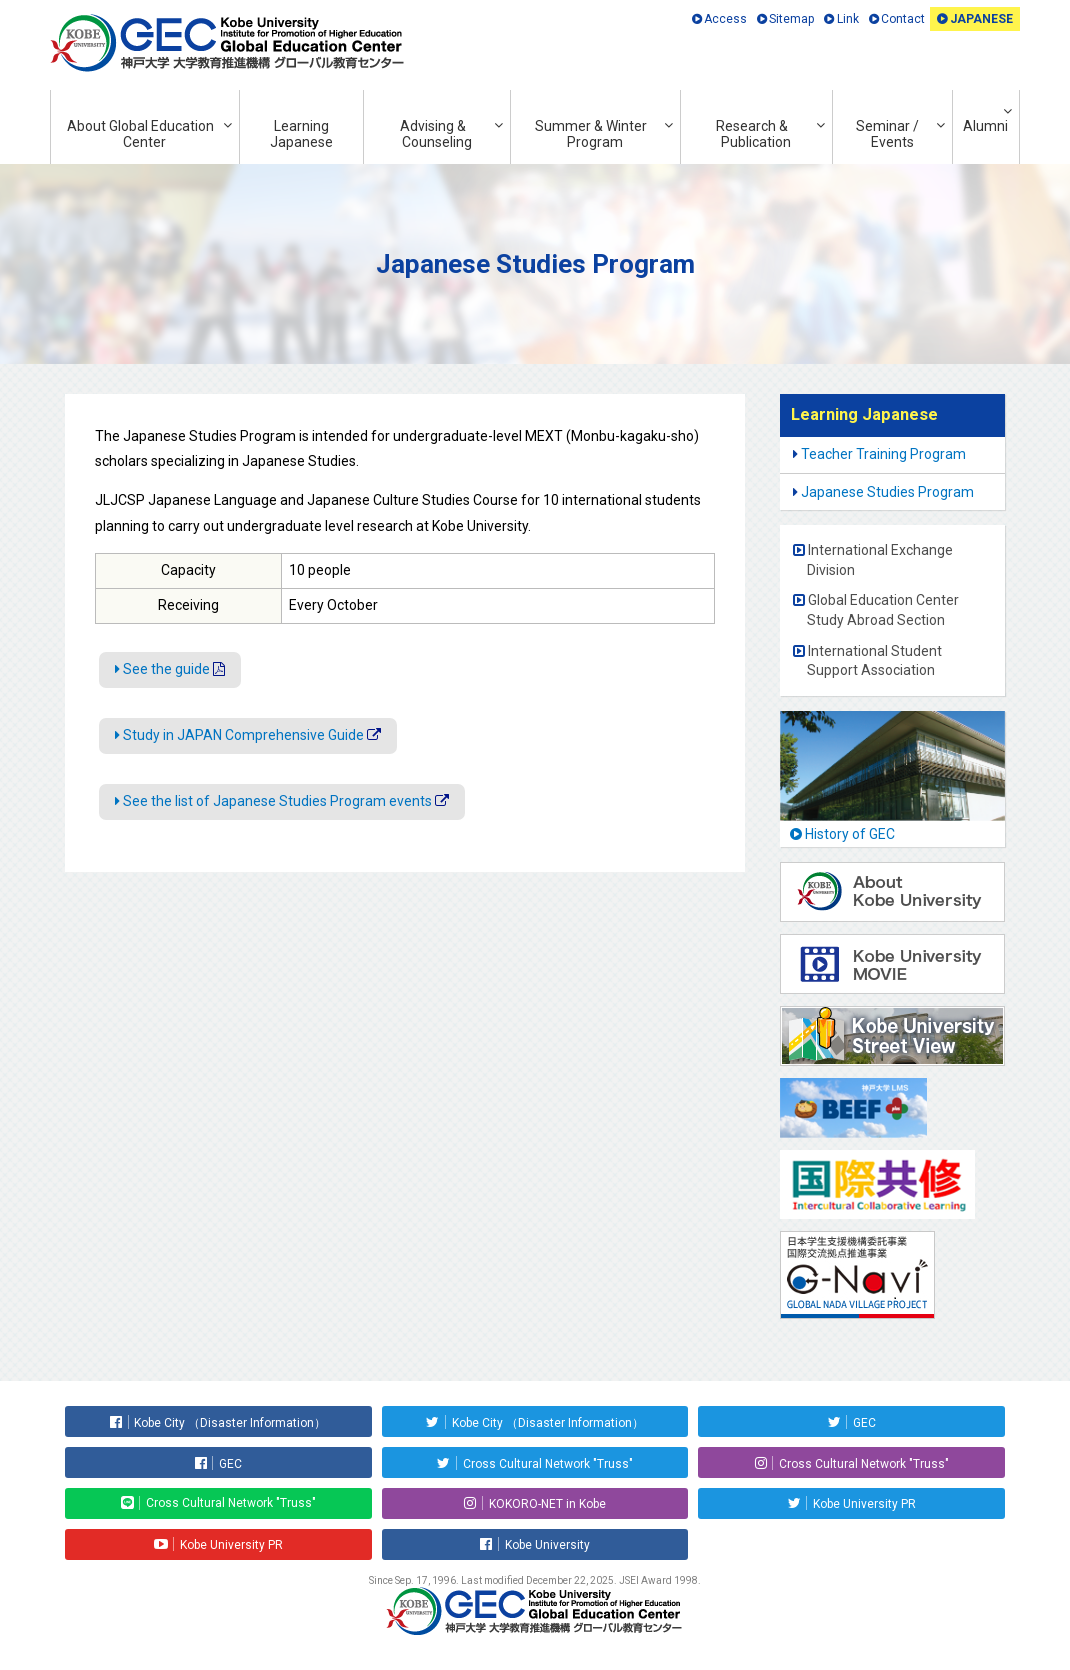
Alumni (985, 126)
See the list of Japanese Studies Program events (277, 801)
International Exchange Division (880, 560)
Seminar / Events (887, 134)
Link (848, 19)
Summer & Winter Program (591, 134)
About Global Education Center (140, 134)
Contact (903, 19)
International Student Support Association (874, 661)
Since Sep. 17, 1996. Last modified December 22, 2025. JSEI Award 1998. (535, 1580)
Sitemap (791, 19)
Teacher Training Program (883, 454)
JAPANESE (981, 19)
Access (725, 19)
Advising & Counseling (436, 134)
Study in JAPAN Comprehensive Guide (243, 735)
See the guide (166, 669)
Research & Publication (754, 134)
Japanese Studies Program (887, 492)
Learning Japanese (301, 134)
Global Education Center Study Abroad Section (883, 610)
